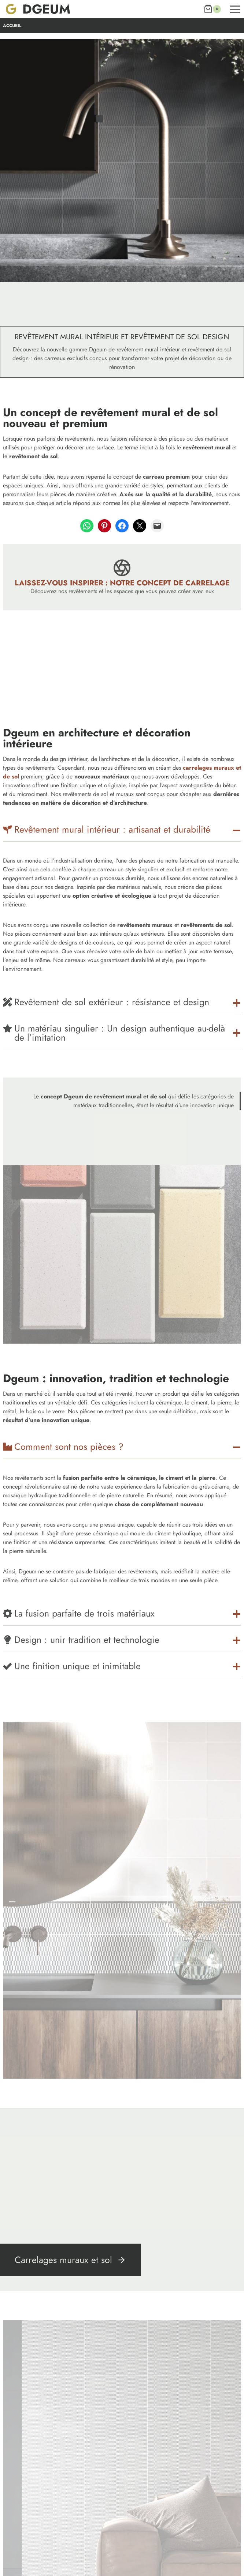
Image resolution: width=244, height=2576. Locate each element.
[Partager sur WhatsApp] (86, 525)
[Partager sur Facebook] (122, 525)
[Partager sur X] (139, 525)
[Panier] (212, 9)
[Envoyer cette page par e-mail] (157, 525)
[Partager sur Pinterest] (104, 525)
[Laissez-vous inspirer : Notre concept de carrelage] (122, 577)
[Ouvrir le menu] (235, 9)
